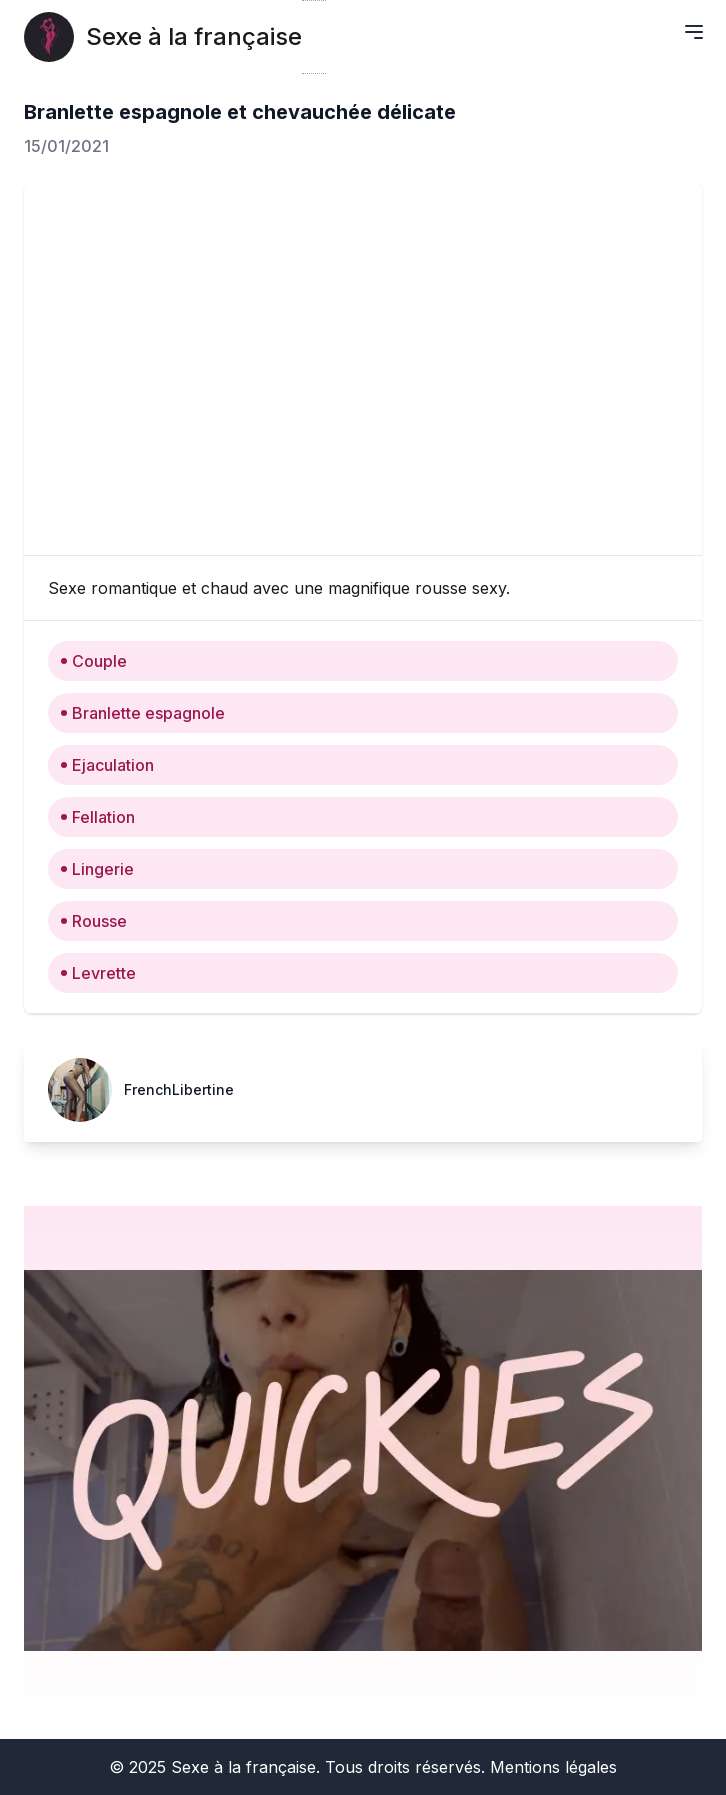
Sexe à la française (194, 36)
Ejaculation (107, 765)
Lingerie (97, 869)
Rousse (93, 921)
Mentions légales (553, 1767)
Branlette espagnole (142, 713)
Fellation (97, 817)
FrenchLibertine (179, 1089)
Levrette (98, 973)
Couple (93, 661)
